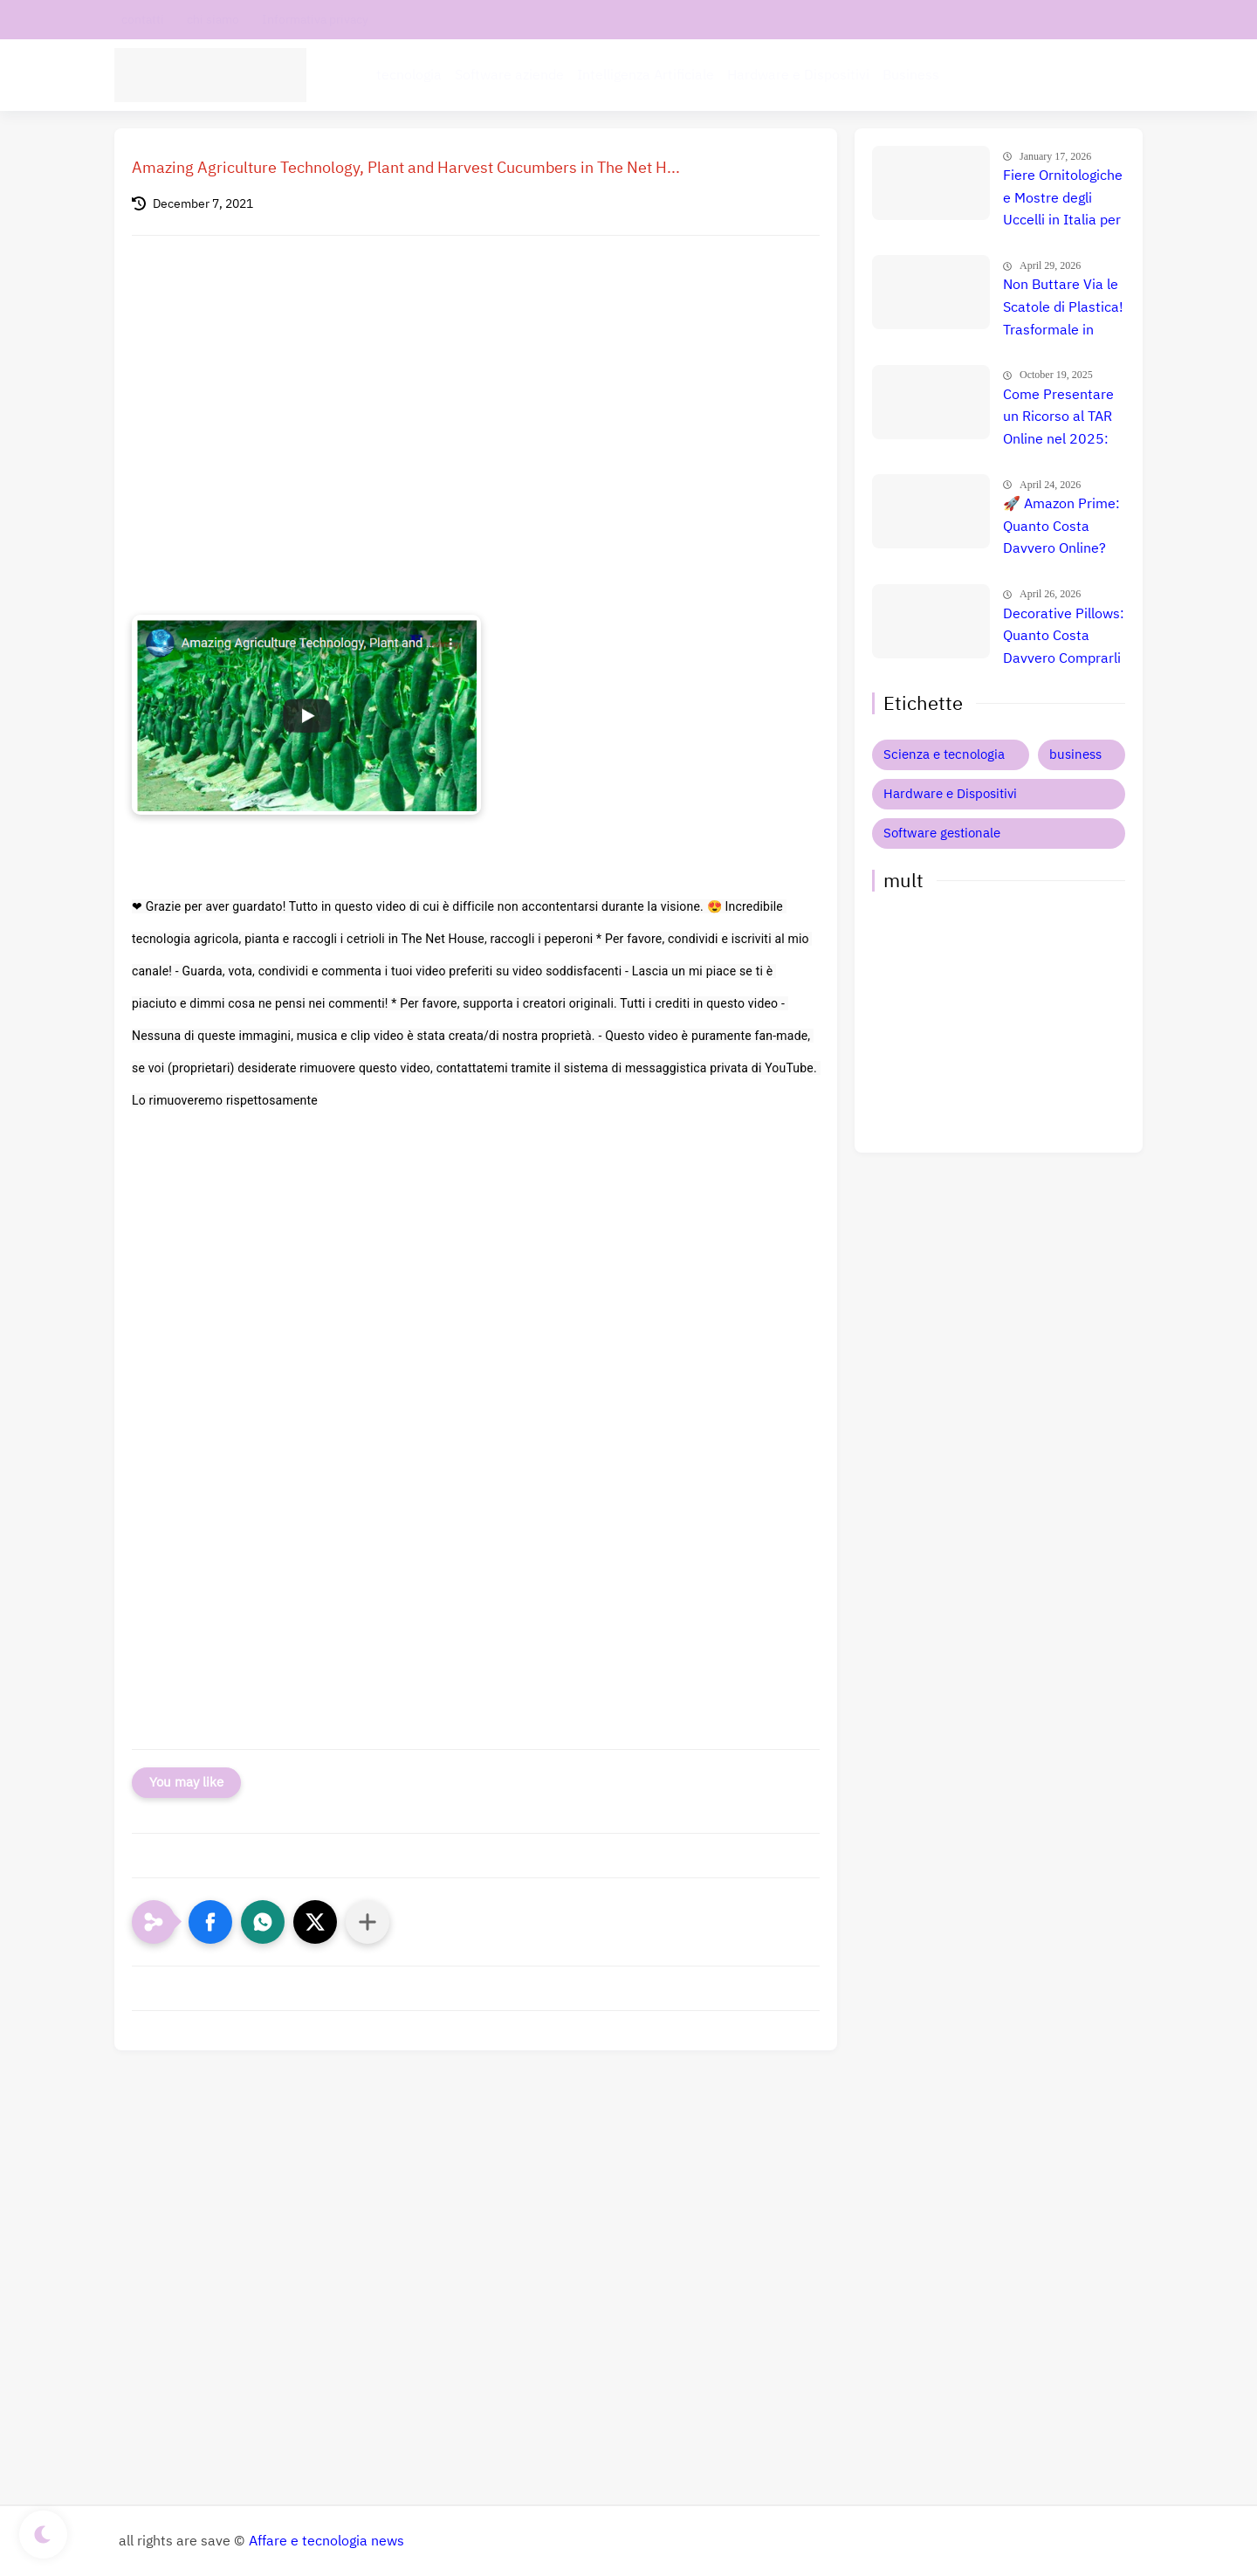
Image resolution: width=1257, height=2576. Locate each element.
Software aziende (509, 75)
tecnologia (409, 75)
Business (911, 75)
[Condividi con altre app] (367, 1922)
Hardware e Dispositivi (798, 75)
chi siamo (213, 19)
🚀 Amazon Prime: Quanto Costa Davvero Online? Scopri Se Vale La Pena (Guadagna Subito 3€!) (1061, 527)
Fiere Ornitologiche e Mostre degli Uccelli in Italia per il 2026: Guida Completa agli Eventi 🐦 (1063, 199)
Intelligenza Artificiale (645, 75)
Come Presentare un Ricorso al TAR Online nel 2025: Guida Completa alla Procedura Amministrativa (1058, 418)
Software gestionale (941, 833)
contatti (142, 19)
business (1075, 754)
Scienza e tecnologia (944, 754)
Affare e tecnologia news (326, 2541)
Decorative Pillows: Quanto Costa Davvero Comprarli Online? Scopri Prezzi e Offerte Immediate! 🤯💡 (1063, 637)
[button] (210, 1922)
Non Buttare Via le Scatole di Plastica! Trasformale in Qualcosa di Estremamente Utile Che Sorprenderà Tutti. (1063, 308)
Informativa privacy (315, 19)
